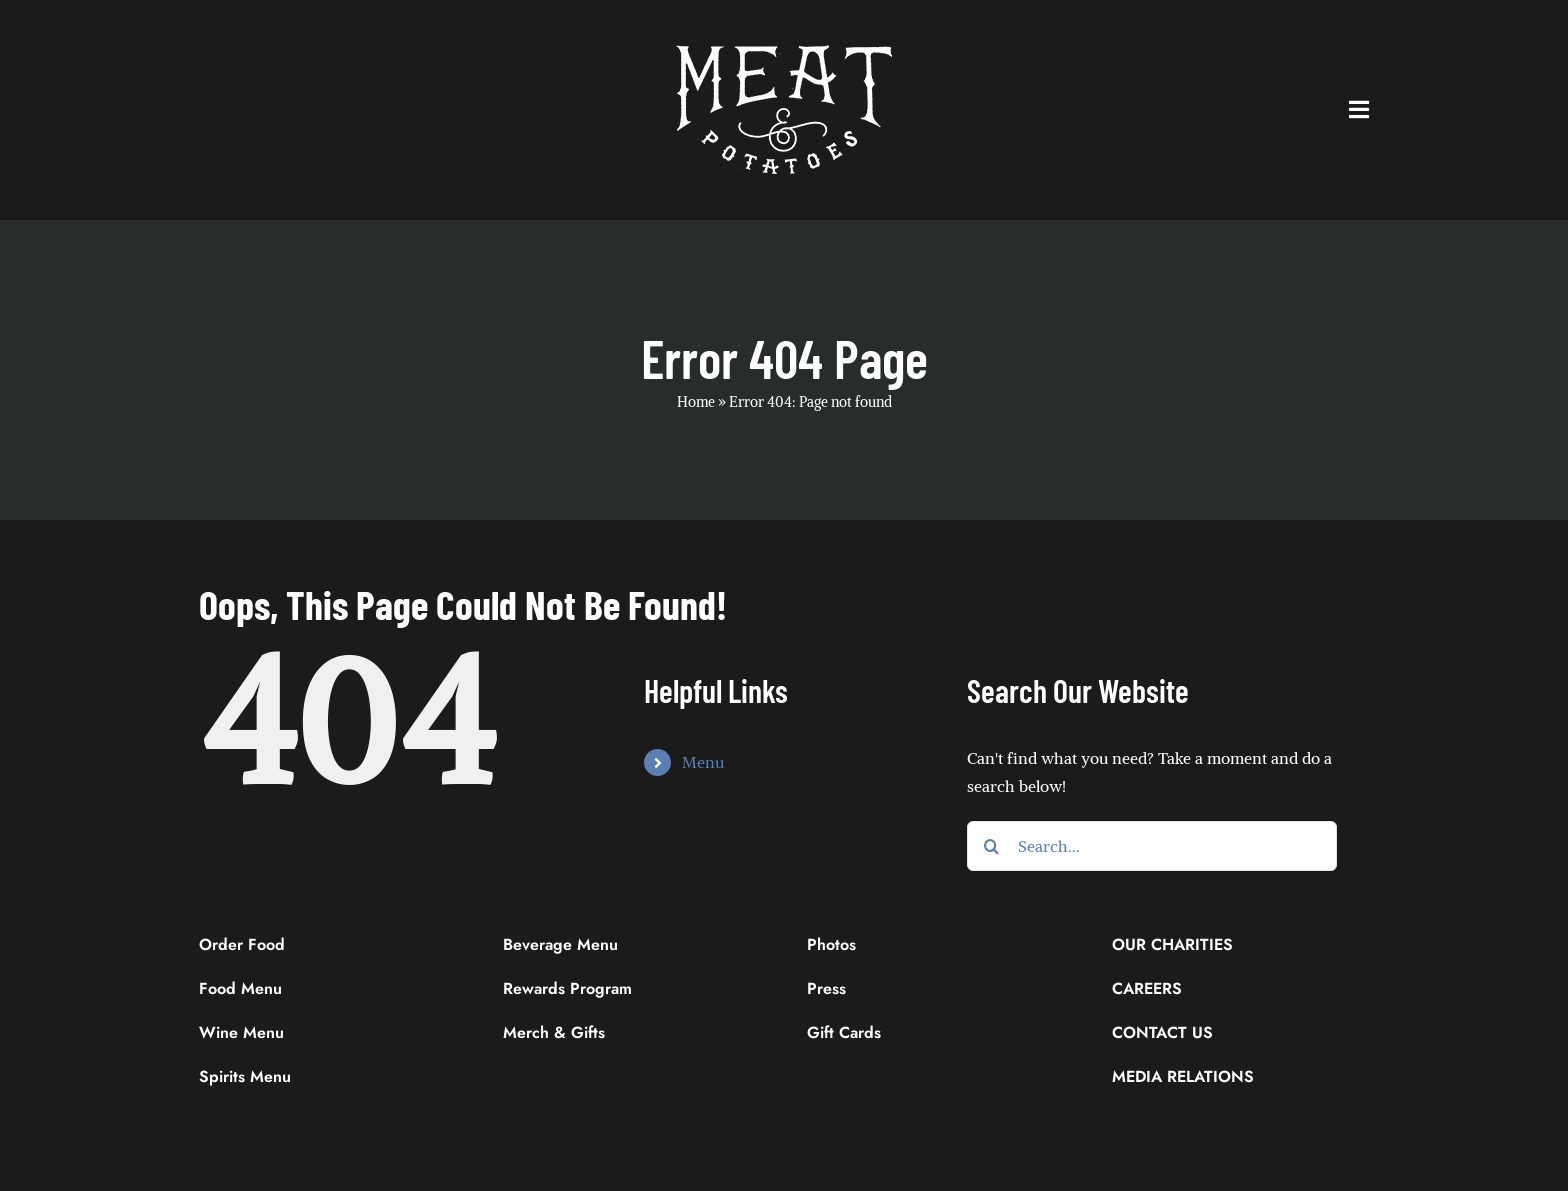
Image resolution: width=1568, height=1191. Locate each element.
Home (696, 402)
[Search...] (1152, 846)
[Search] (992, 846)
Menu (703, 762)
